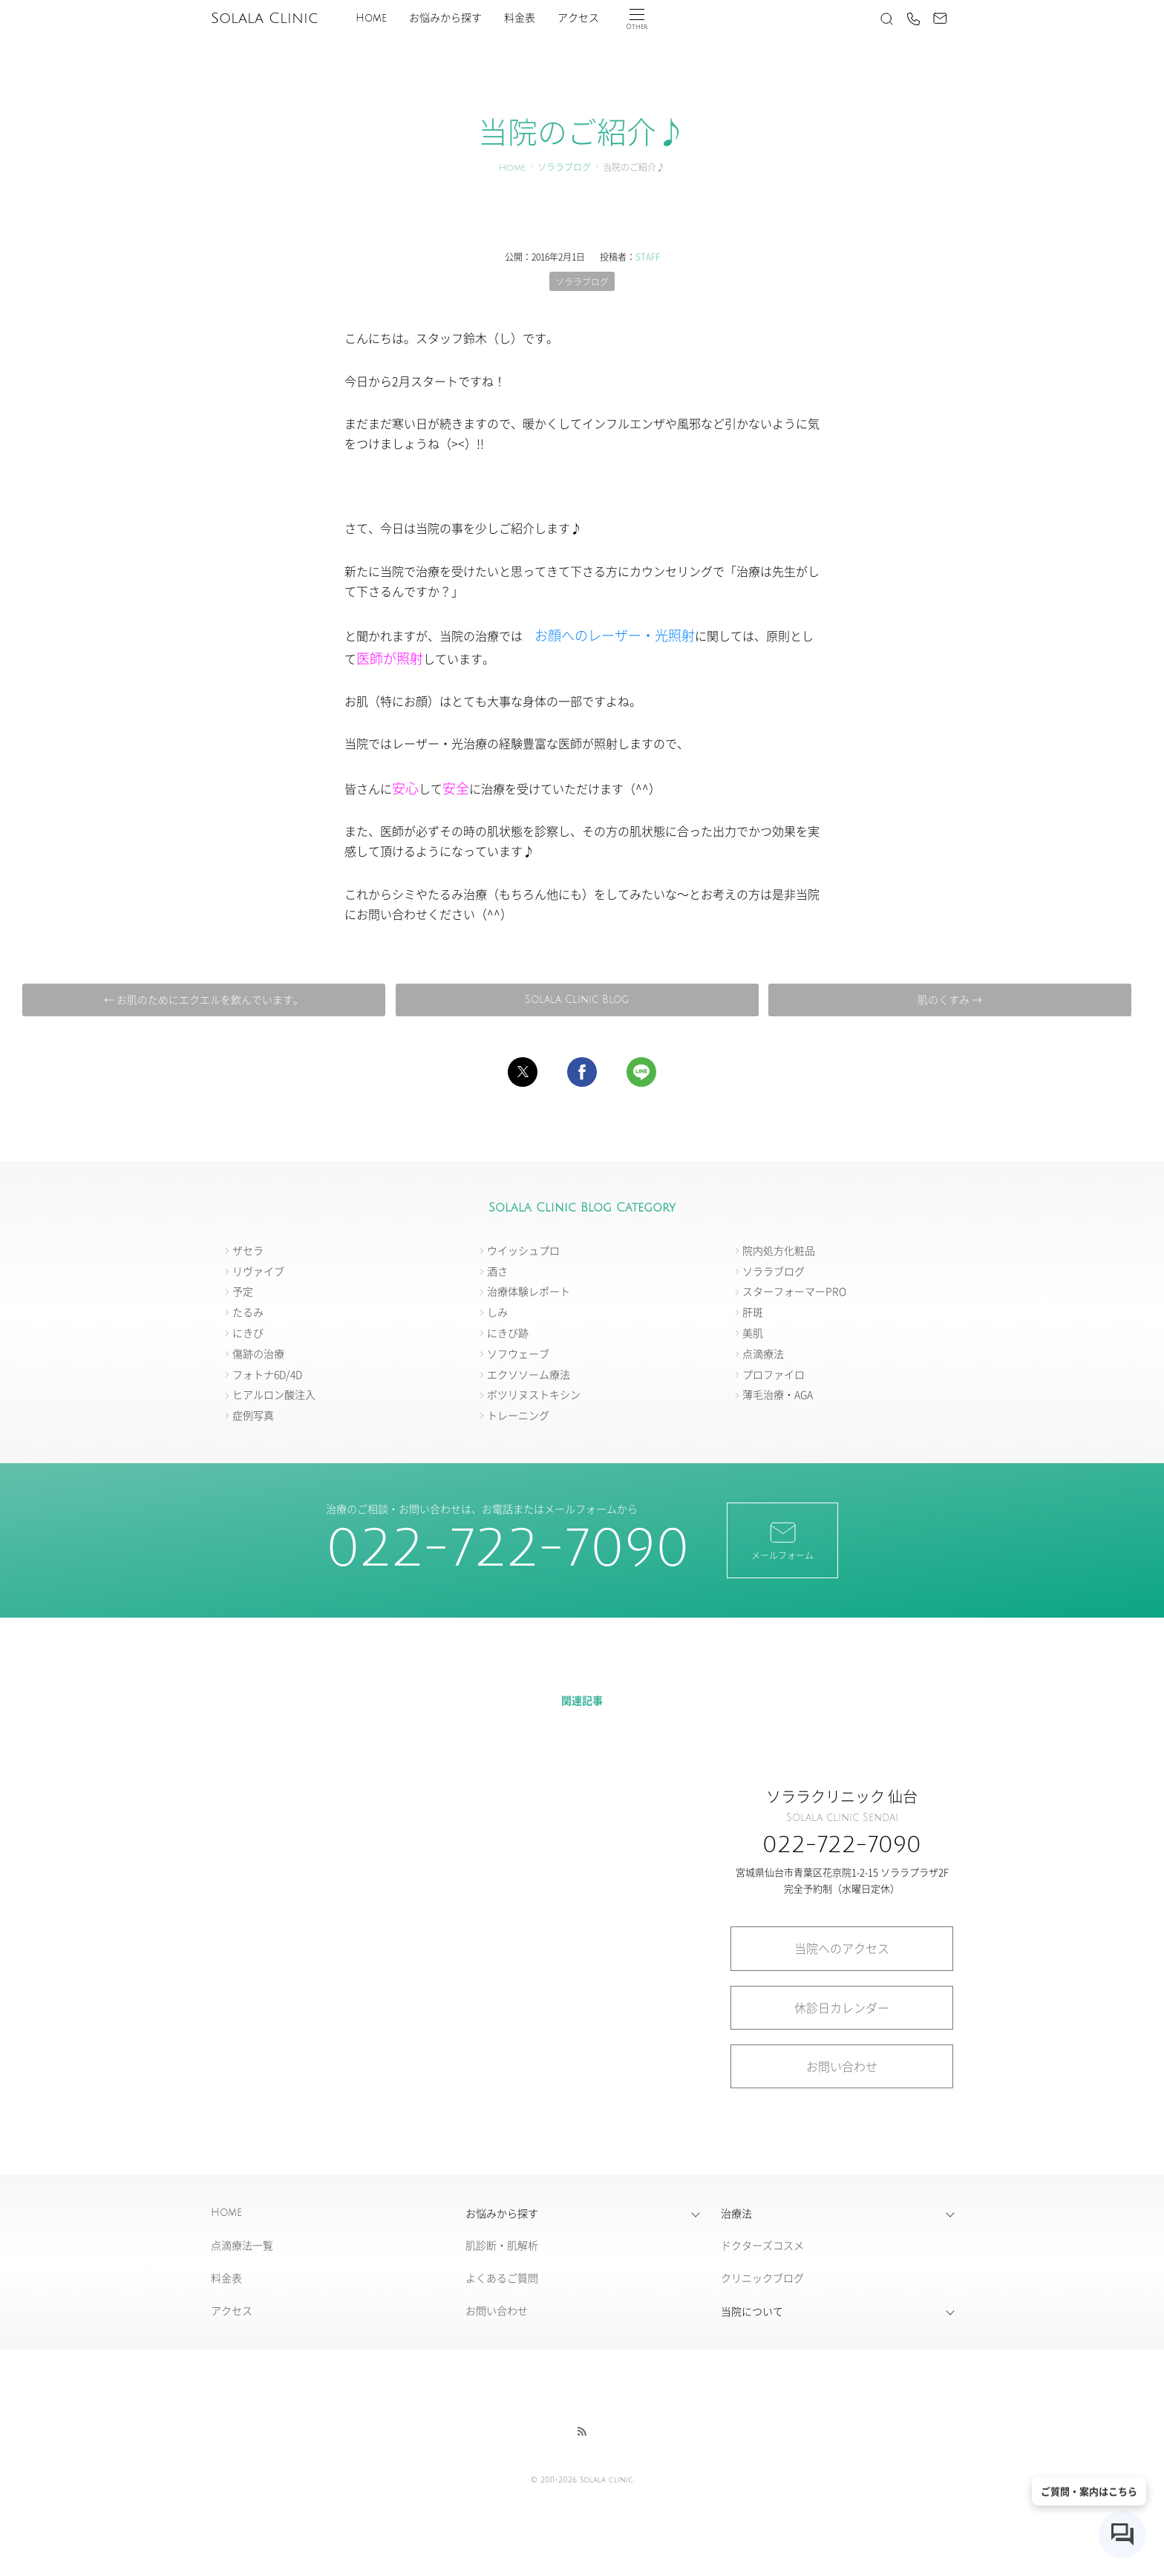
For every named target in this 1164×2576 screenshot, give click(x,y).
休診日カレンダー (841, 2007)
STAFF (647, 256)
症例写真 (253, 1415)
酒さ (497, 1271)
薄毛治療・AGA (777, 1394)
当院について (752, 2311)
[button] (522, 1072)
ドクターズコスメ (762, 2245)
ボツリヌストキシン (534, 1394)
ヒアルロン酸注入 (273, 1394)
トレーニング (518, 1415)
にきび (248, 1332)
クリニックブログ (762, 2278)
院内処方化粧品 (778, 1250)
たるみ (248, 1312)
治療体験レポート (528, 1291)
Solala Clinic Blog (576, 999)
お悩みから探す (445, 18)
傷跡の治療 (258, 1353)
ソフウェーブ (518, 1353)
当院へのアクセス (841, 1949)
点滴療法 (763, 1353)
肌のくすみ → (946, 999)
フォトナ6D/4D (267, 1374)
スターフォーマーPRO (794, 1291)
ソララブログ (564, 168)
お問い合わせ (841, 2066)
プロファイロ (773, 1374)
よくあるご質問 (501, 2278)
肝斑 (752, 1312)
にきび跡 (508, 1332)
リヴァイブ (258, 1271)
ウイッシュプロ (523, 1250)
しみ (497, 1312)
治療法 (736, 2213)
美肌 (752, 1332)
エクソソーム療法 (528, 1374)
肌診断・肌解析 (501, 2245)
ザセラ (248, 1250)
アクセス (578, 18)
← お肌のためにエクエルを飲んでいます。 (207, 999)
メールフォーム (782, 1539)
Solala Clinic (264, 18)
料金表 (519, 18)
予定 (242, 1291)
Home (371, 18)
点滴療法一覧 (242, 2245)
